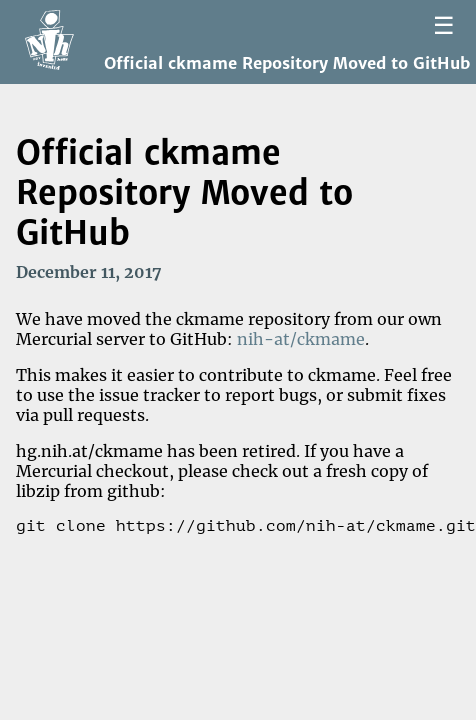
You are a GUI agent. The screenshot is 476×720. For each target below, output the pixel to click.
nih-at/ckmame (301, 339)
